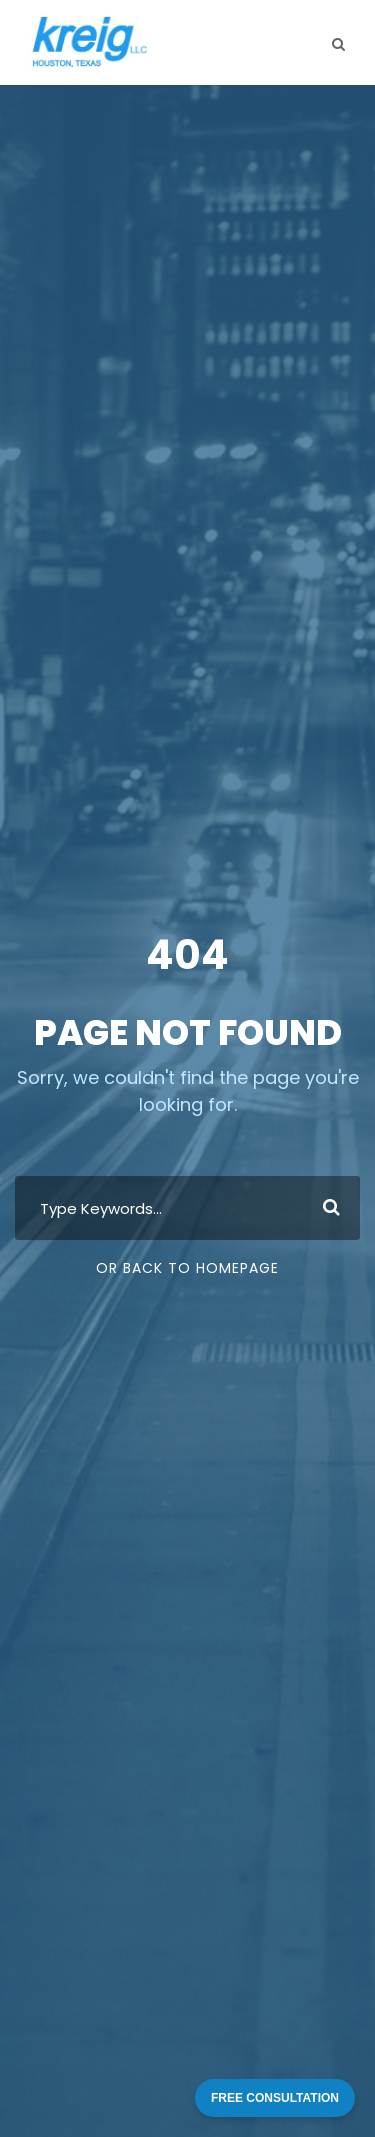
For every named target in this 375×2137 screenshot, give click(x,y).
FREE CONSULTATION (275, 2098)
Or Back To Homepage (187, 1268)
